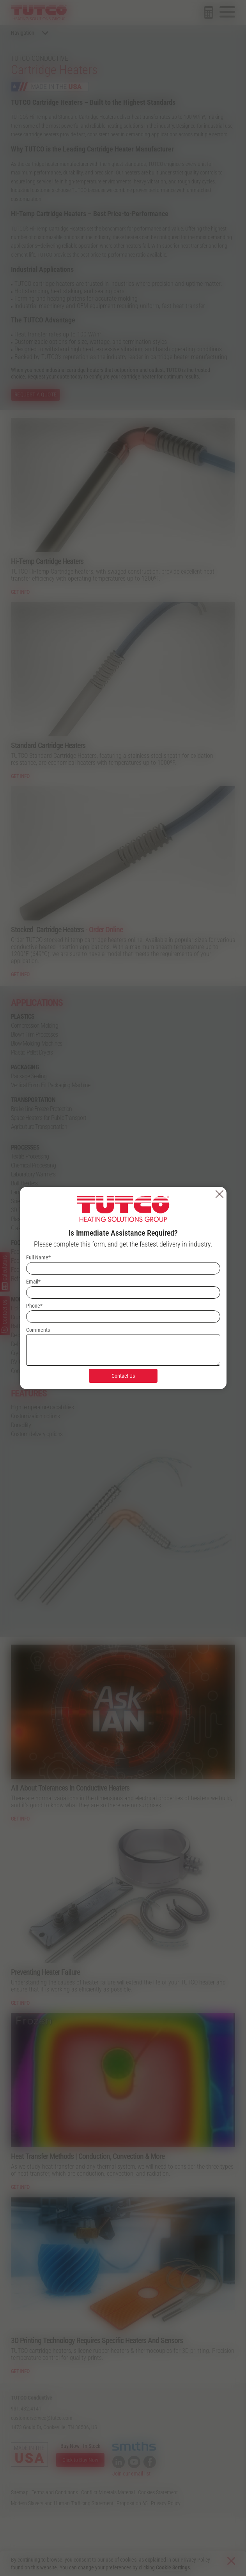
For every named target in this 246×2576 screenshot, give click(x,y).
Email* (33, 1281)
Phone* (34, 1306)
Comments (38, 1330)
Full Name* (38, 1257)
